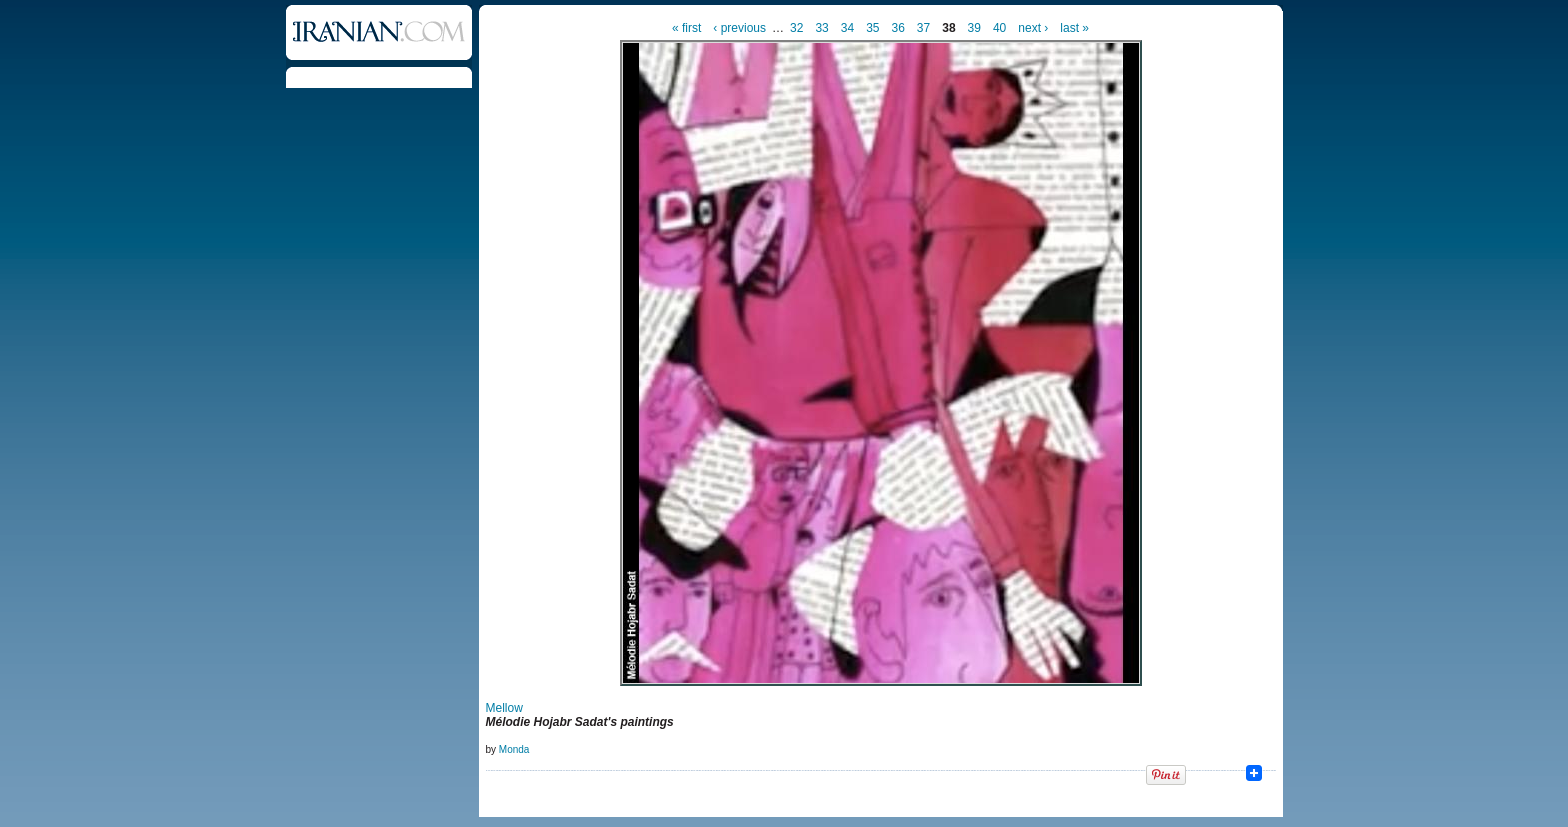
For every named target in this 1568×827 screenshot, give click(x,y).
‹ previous (739, 28)
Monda (514, 749)
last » (1074, 28)
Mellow (504, 708)
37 (923, 28)
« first (686, 28)
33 (821, 28)
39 (974, 28)
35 (872, 28)
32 (796, 28)
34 (847, 28)
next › (1033, 28)
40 (999, 28)
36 (897, 28)
